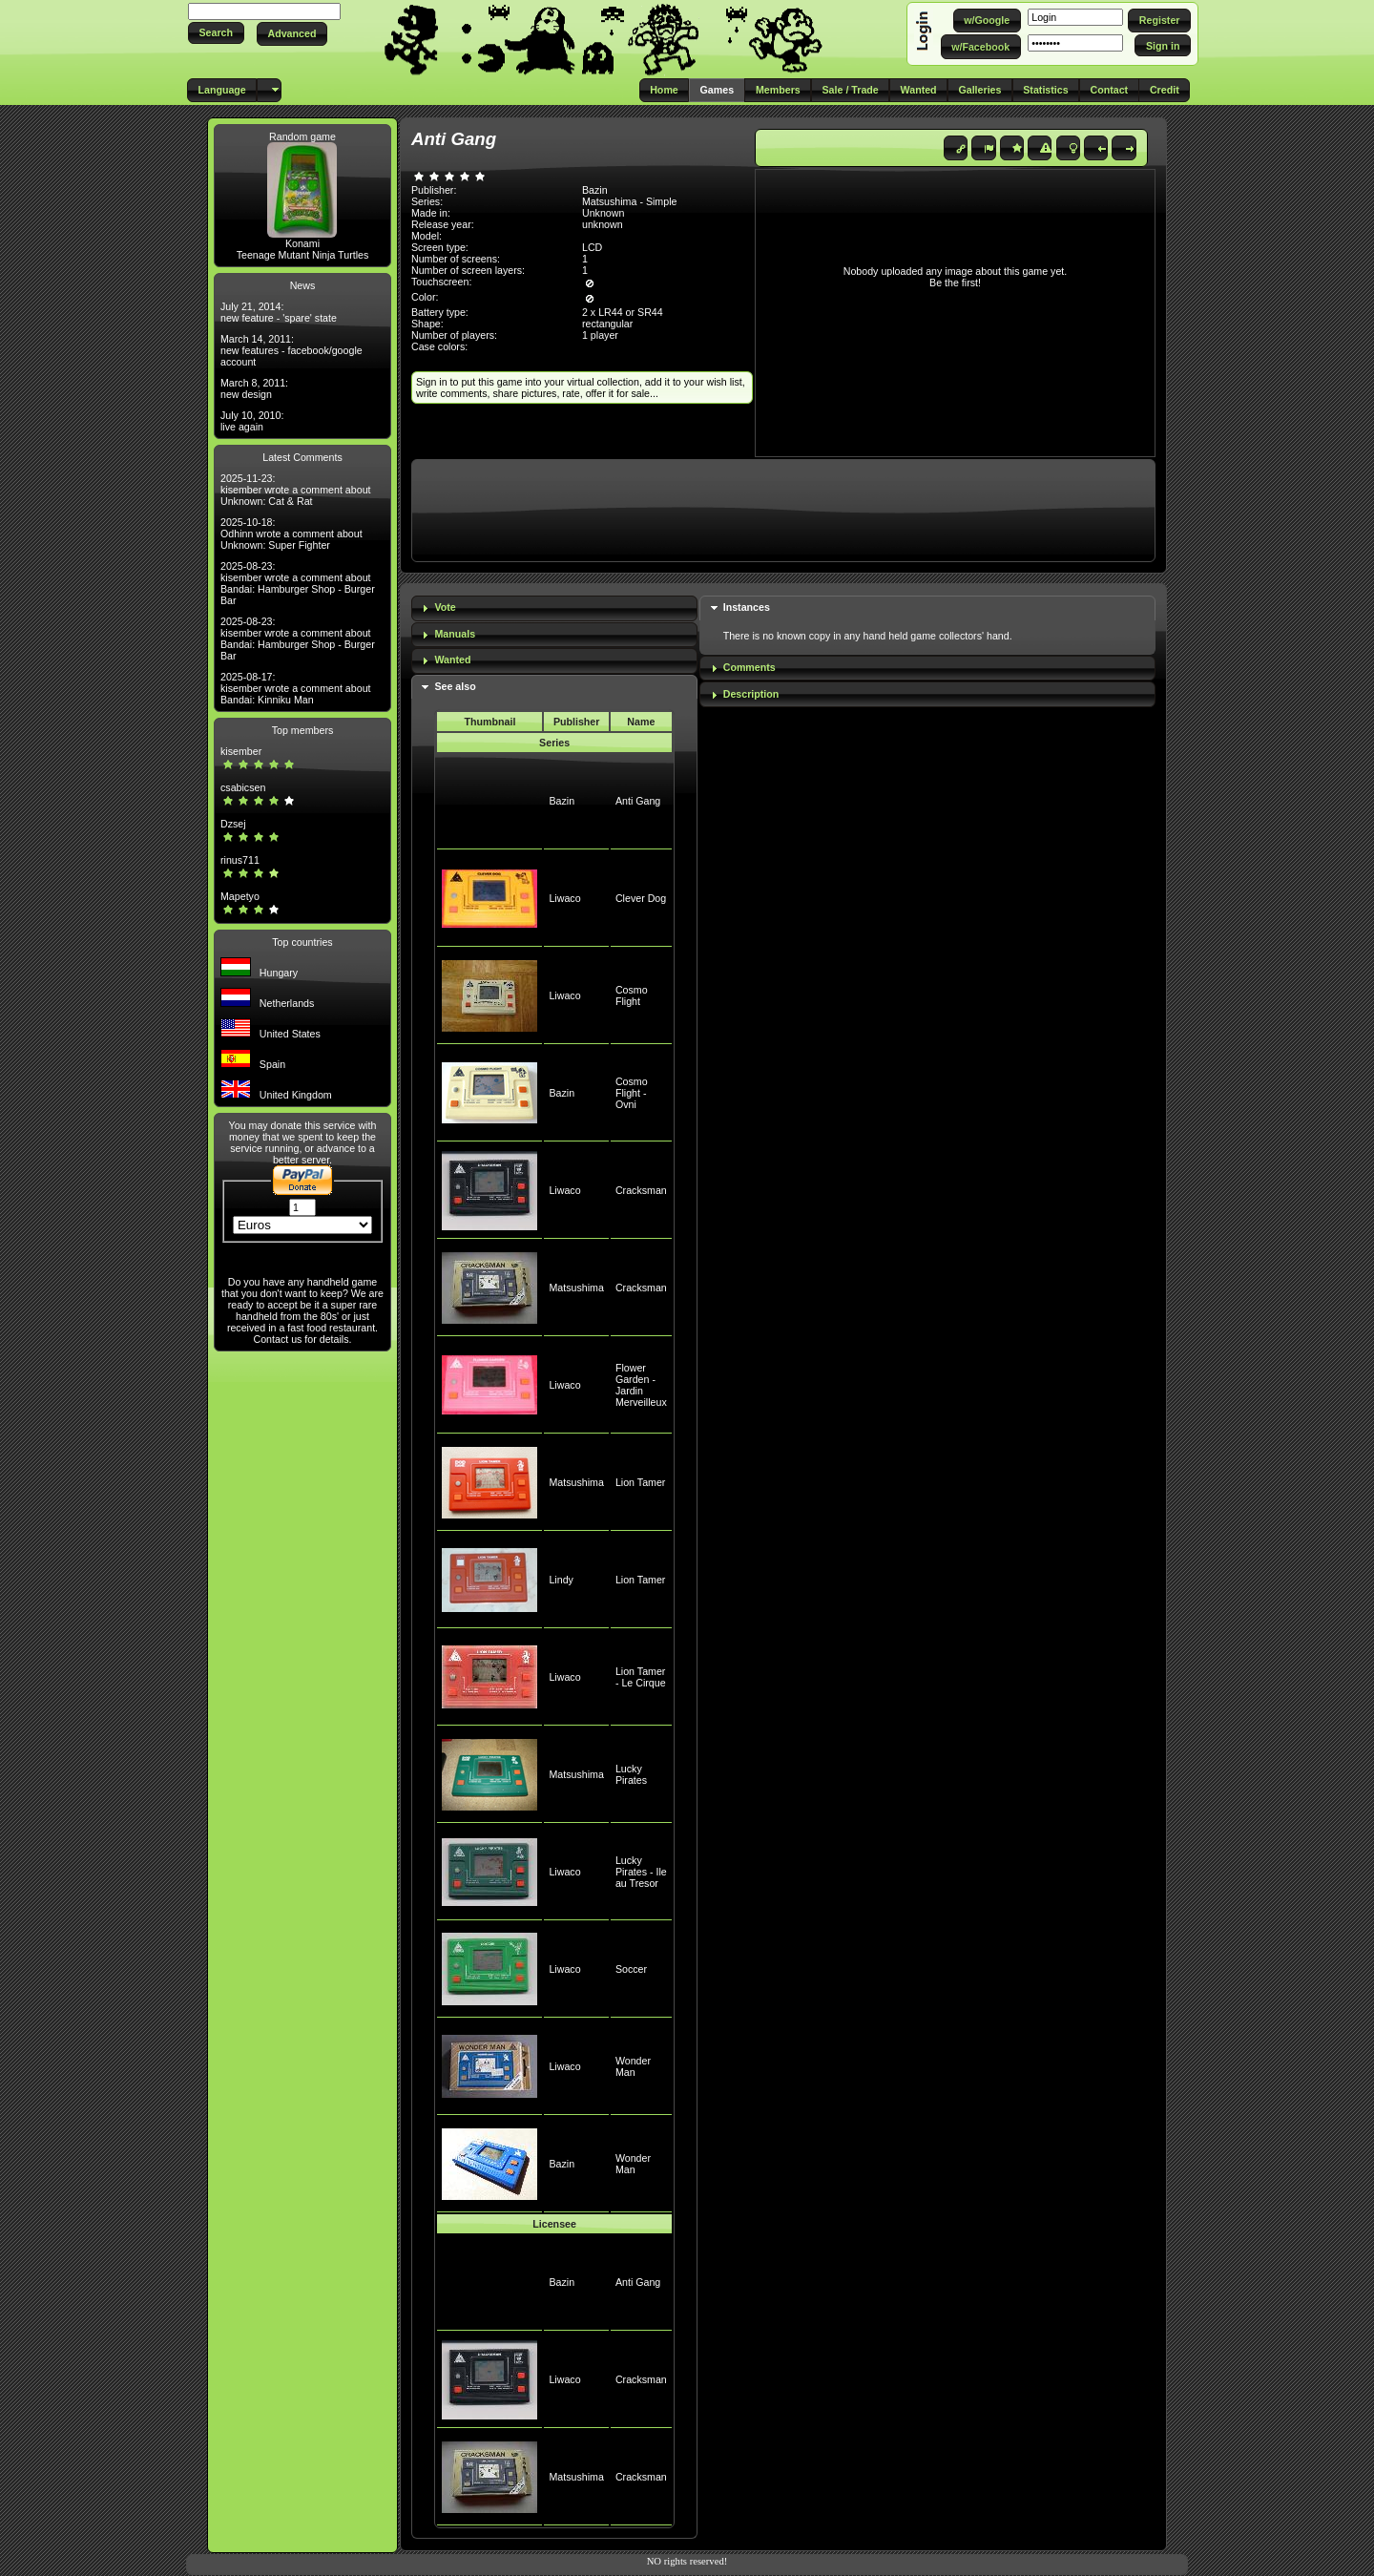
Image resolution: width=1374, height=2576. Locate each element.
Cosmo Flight (631, 995)
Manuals (454, 633)
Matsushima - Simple (629, 201)
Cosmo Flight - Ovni (631, 1093)
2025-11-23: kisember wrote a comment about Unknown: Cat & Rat (295, 489)
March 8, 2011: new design (254, 388)
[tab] (554, 608)
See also (454, 686)
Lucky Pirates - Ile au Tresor (641, 1871)
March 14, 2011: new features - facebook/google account (291, 350)
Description (751, 694)
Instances (746, 607)
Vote (444, 607)
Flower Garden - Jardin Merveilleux (641, 1385)
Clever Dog (640, 898)
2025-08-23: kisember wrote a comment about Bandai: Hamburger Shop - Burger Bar (297, 583)
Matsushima (576, 1287)
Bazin (561, 800)
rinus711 (240, 860)
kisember (240, 751)
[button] (216, 33)
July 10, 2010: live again (251, 420)
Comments (749, 667)
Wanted (452, 659)
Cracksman (641, 1190)
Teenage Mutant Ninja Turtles (303, 255)
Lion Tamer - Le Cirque (640, 1676)
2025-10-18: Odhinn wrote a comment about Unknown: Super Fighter (291, 533)
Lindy (560, 1579)
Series (554, 742)
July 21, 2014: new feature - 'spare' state (278, 312)
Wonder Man (633, 2066)
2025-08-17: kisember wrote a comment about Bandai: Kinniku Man (295, 688)
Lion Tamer (640, 1482)
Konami (302, 243)
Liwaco (564, 898)
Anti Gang (637, 800)
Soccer (631, 1969)
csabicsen (242, 787)
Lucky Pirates (631, 1774)
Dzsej (233, 823)
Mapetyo (240, 896)
